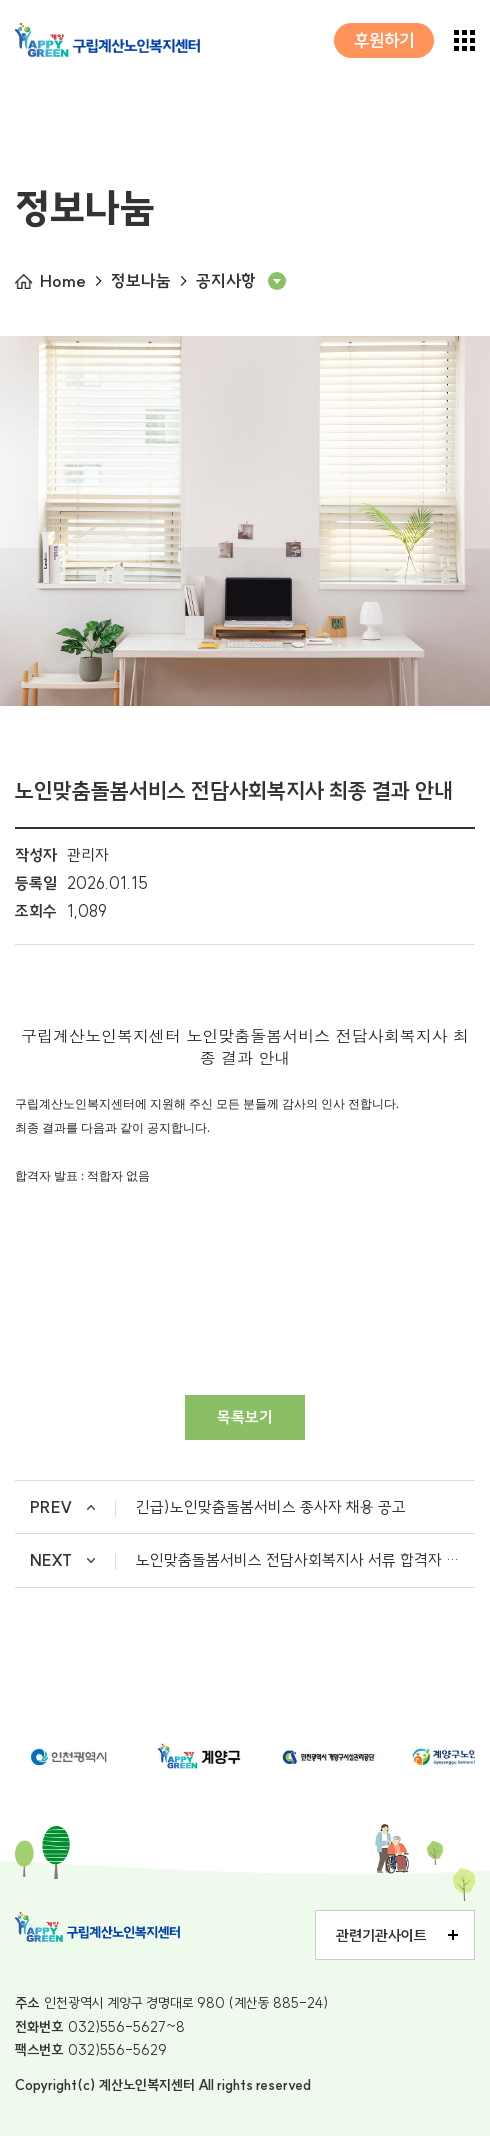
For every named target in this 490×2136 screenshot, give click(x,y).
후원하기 (384, 40)
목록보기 (245, 1417)
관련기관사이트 (381, 1935)
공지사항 (226, 280)
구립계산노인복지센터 (107, 40)
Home (63, 280)
